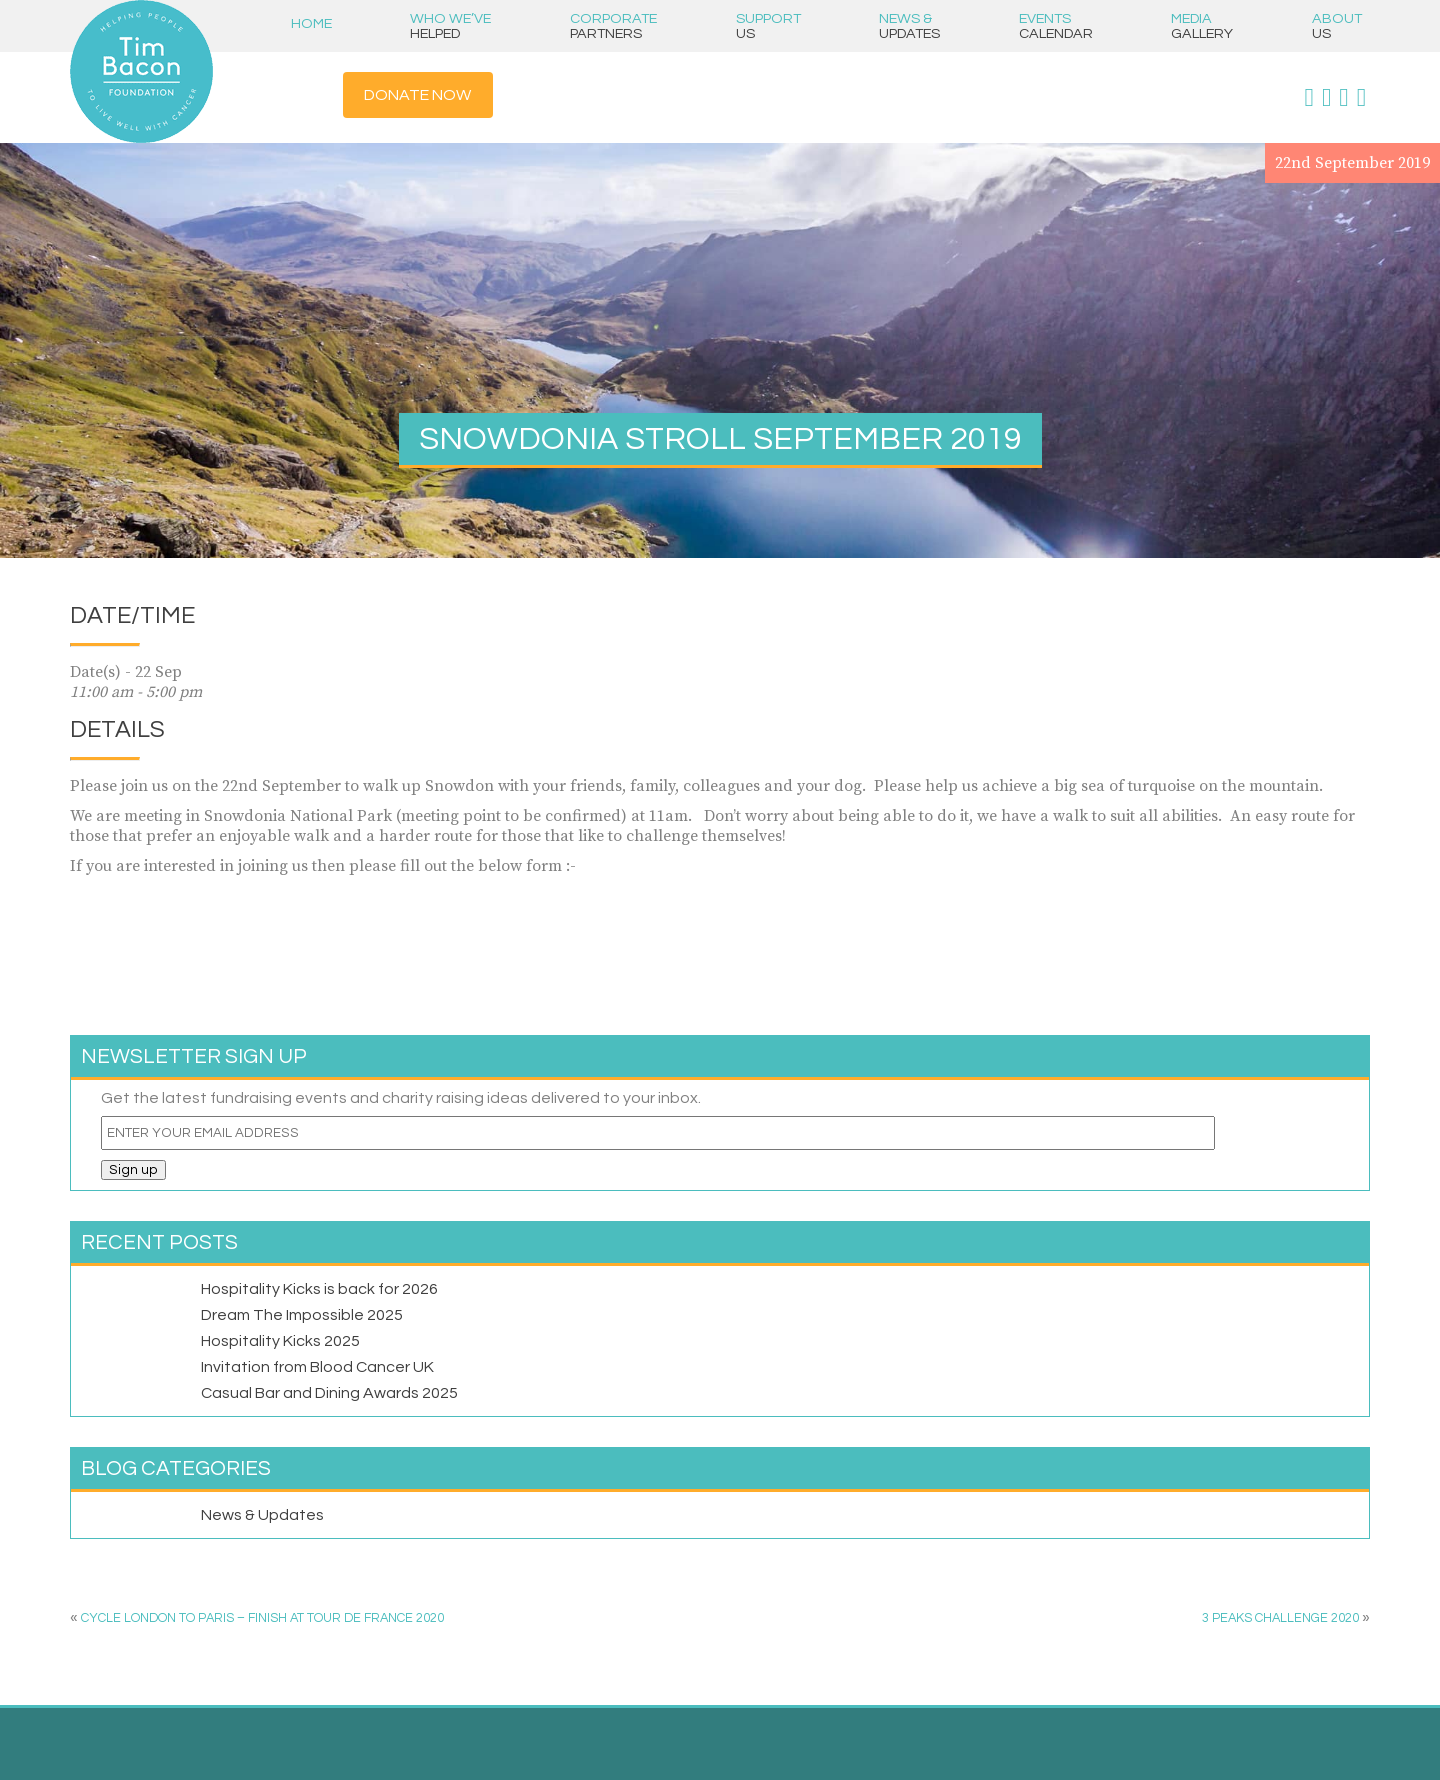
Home (311, 23)
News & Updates (262, 1515)
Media (1202, 26)
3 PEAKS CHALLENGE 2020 (1280, 1618)
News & (909, 26)
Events (1056, 26)
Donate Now (417, 95)
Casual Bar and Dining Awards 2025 (329, 1393)
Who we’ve (450, 26)
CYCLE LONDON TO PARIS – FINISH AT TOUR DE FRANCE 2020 (262, 1618)
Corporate (613, 26)
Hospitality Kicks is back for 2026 (319, 1289)
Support (768, 26)
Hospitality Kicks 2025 (280, 1341)
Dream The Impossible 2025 (302, 1315)
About (1337, 26)
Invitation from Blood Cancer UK (317, 1367)
